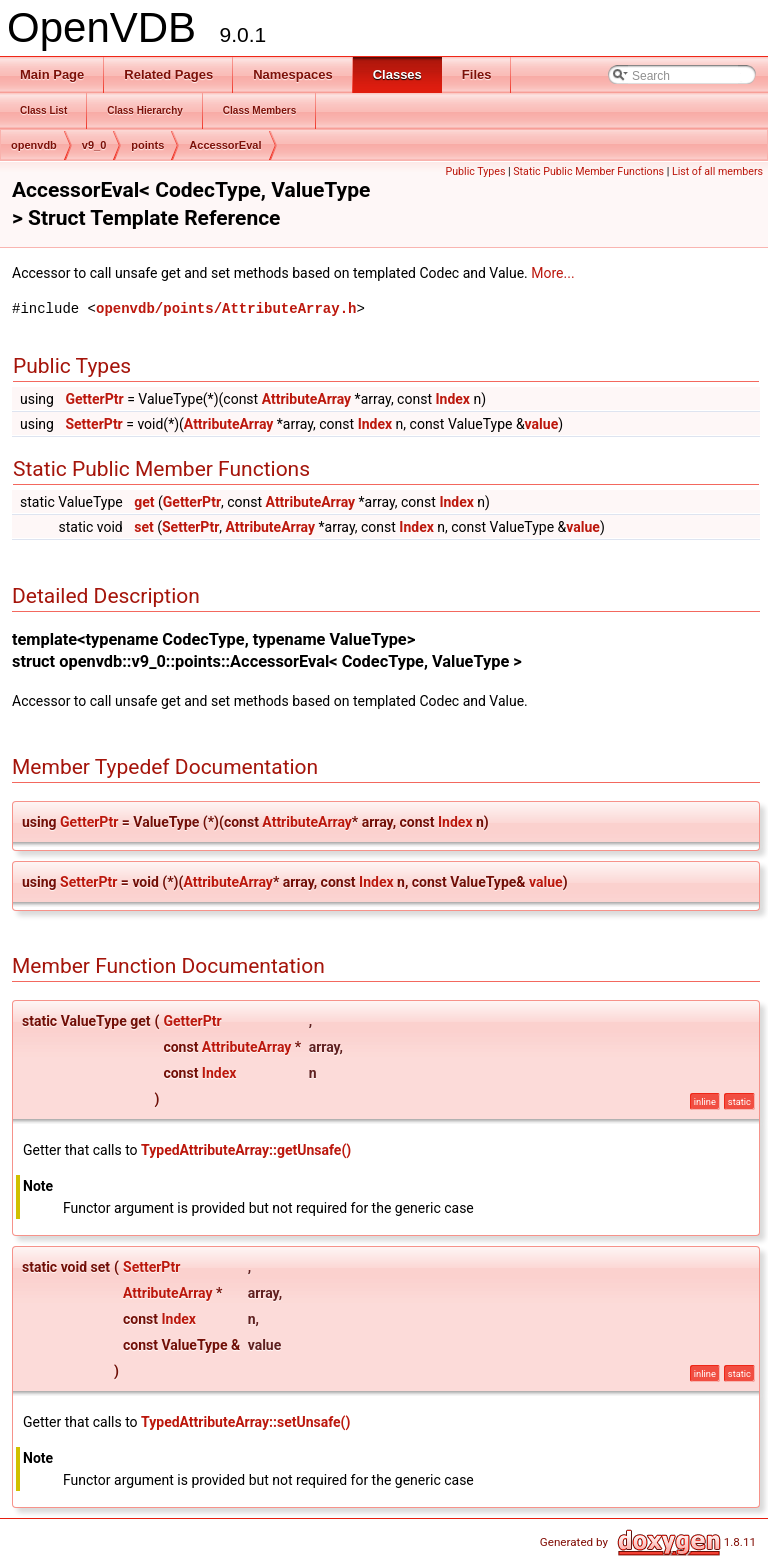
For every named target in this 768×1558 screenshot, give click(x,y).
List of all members (717, 171)
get (144, 502)
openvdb (34, 145)
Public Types (475, 171)
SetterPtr (93, 424)
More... (552, 273)
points (147, 145)
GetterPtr (94, 399)
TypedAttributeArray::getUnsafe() (246, 1150)
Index (452, 399)
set (144, 527)
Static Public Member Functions (588, 171)
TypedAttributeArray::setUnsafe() (245, 1422)
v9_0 (94, 145)
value (542, 424)
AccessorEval (225, 145)
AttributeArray (306, 399)
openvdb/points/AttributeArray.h (226, 308)
